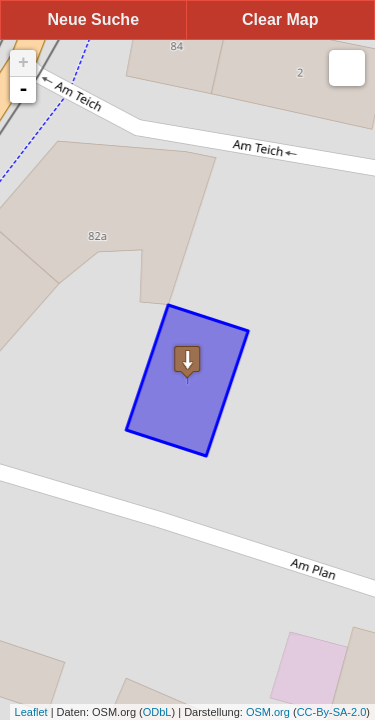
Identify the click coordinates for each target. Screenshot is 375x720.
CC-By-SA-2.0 (332, 712)
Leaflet (31, 712)
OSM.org (268, 712)
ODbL (157, 712)
